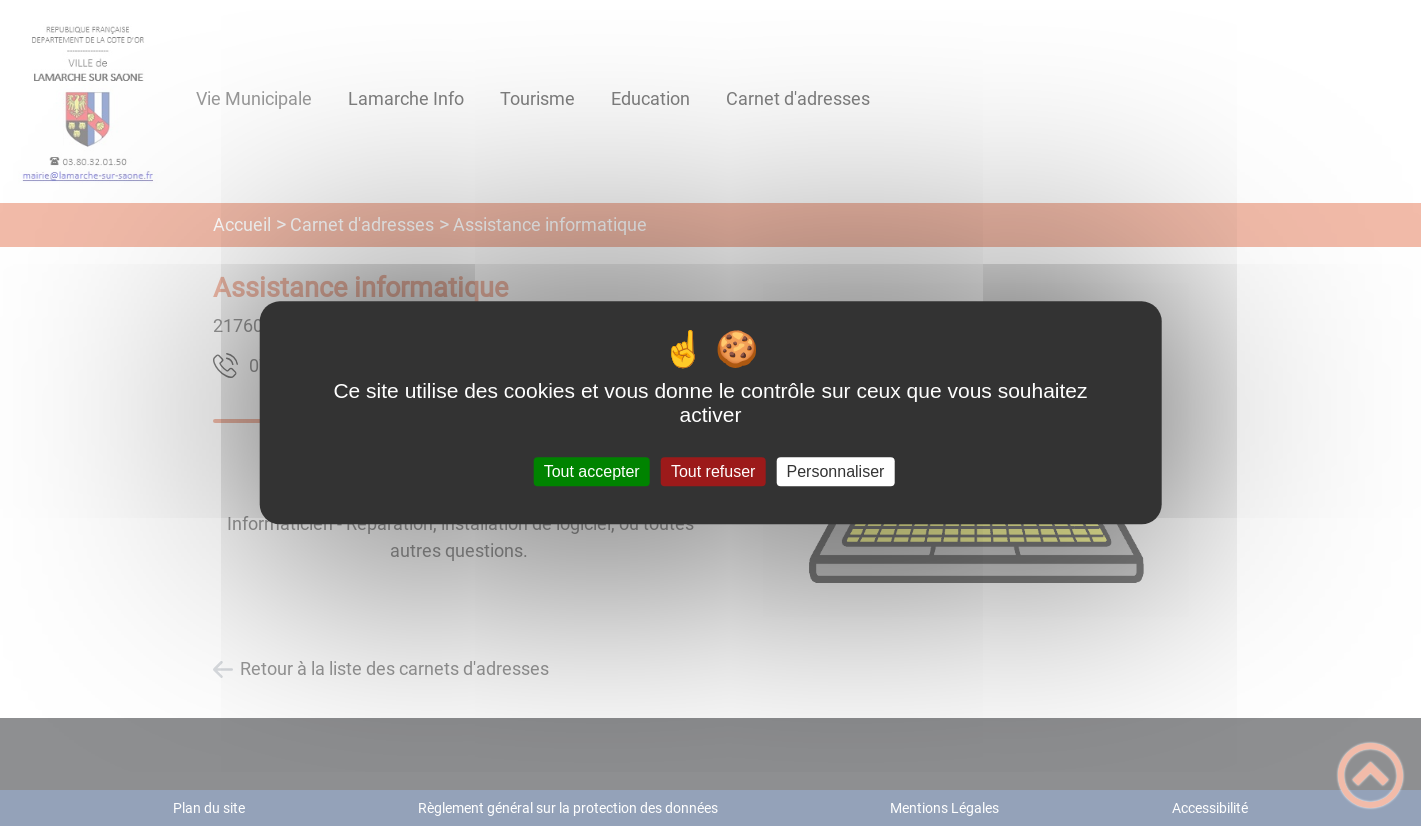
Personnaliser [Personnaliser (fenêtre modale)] (836, 471)
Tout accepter (592, 471)
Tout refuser (713, 471)
